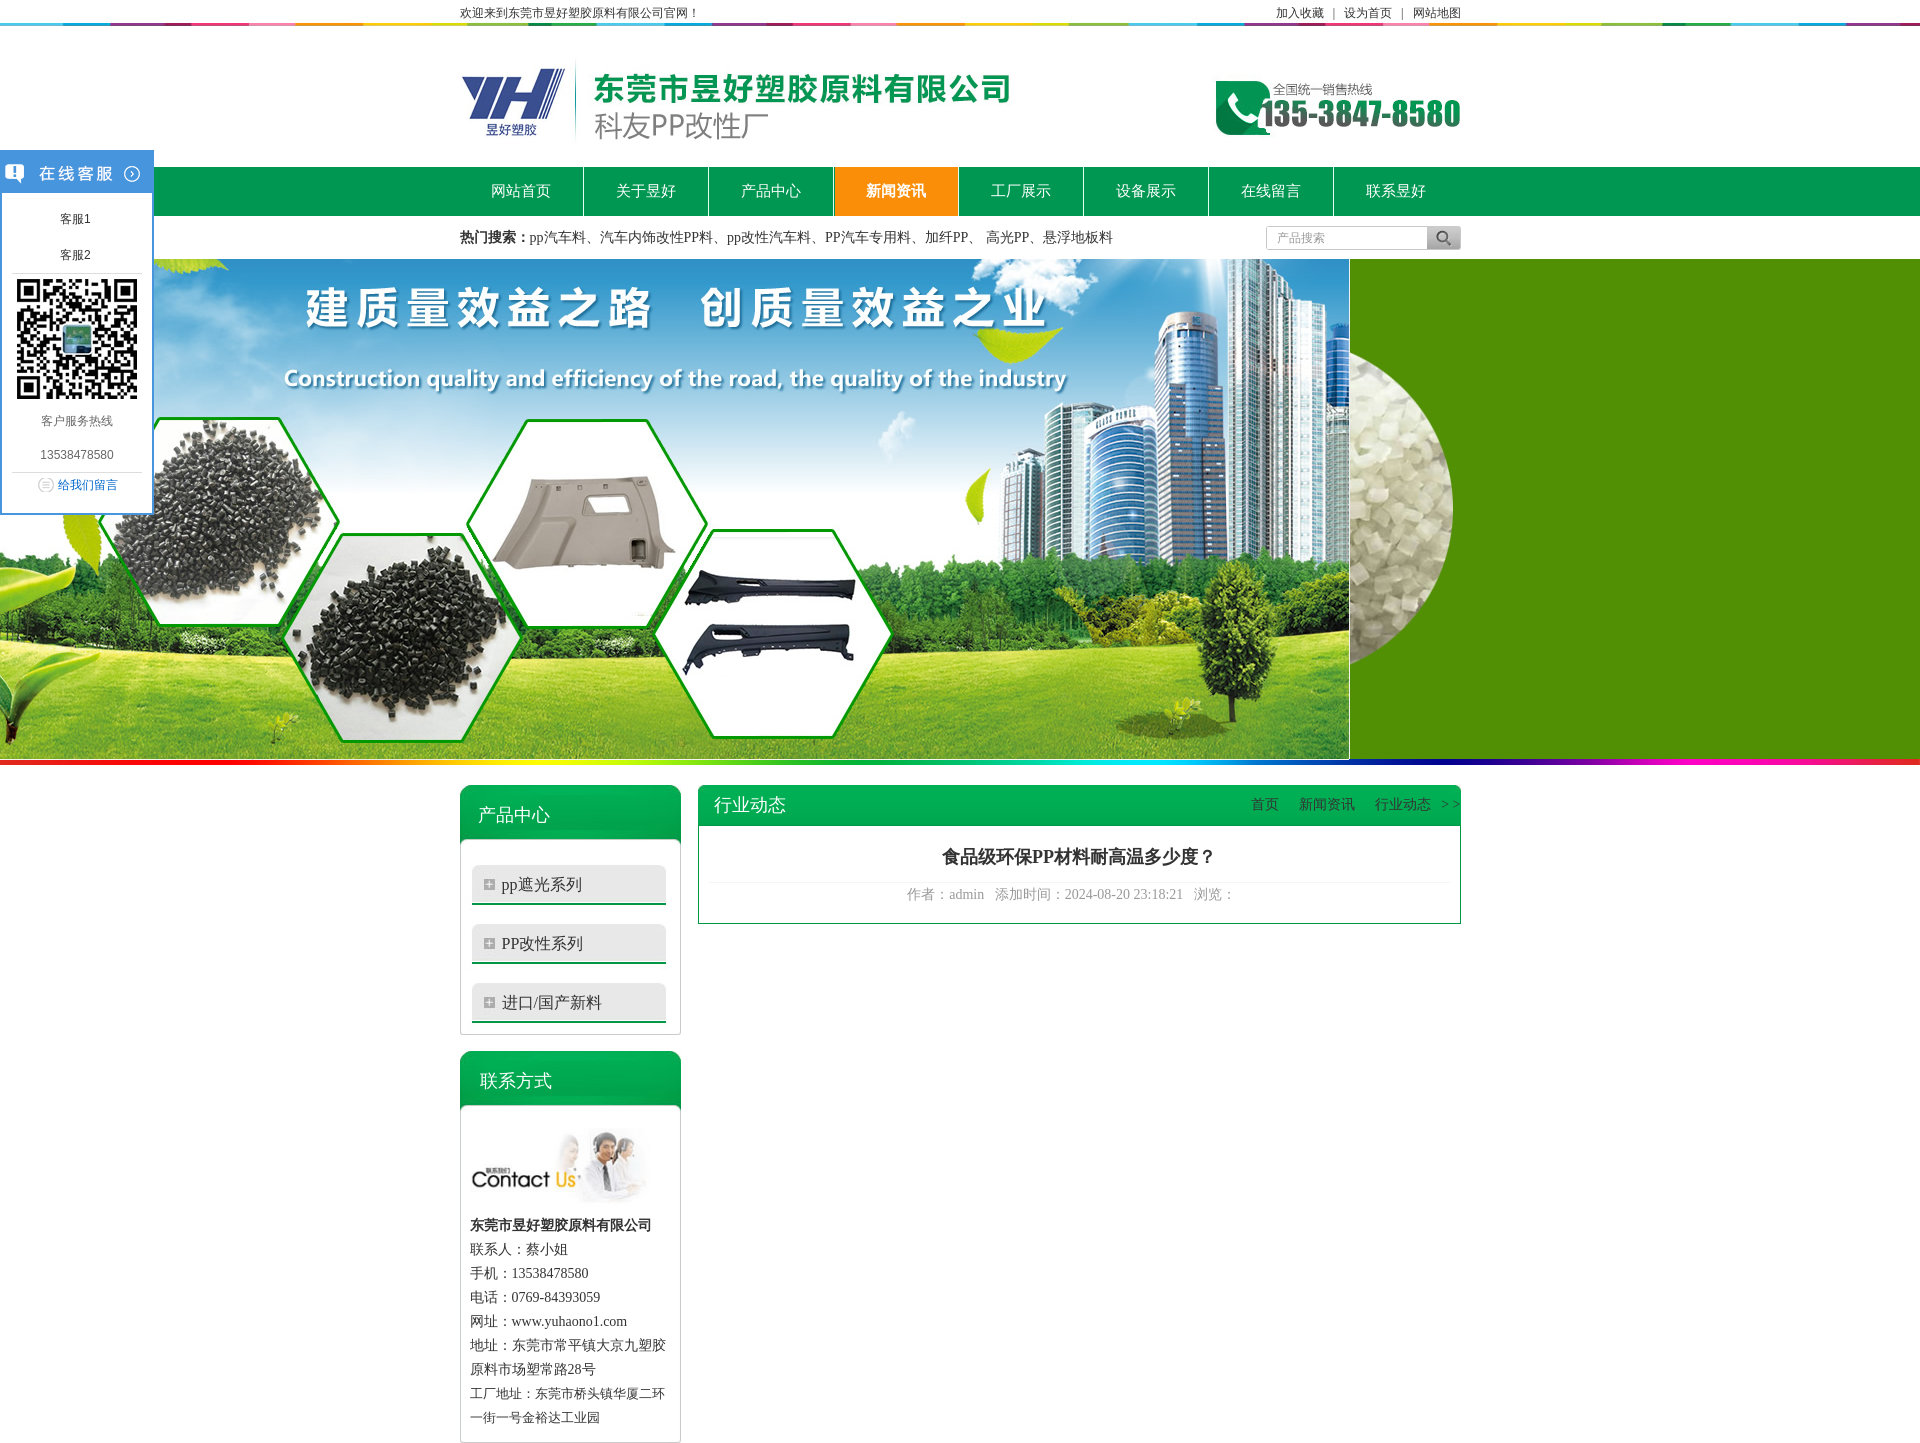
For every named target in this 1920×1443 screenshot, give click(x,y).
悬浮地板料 (1078, 237)
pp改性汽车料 (769, 237)
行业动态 (1403, 804)
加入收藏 (1300, 13)
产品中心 (771, 191)
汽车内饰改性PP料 (657, 237)
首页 (1265, 804)
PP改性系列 (543, 943)
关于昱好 (646, 191)
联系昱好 (1396, 191)
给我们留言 (88, 485)
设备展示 (1146, 191)
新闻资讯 (896, 191)
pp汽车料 (558, 237)
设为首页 (1368, 13)
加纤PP (947, 237)
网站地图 (1437, 13)
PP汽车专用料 (868, 237)
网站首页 (521, 191)
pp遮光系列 (542, 884)
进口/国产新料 (552, 1002)
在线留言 (1271, 191)
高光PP (1008, 237)
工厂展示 (1021, 191)
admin (966, 894)
